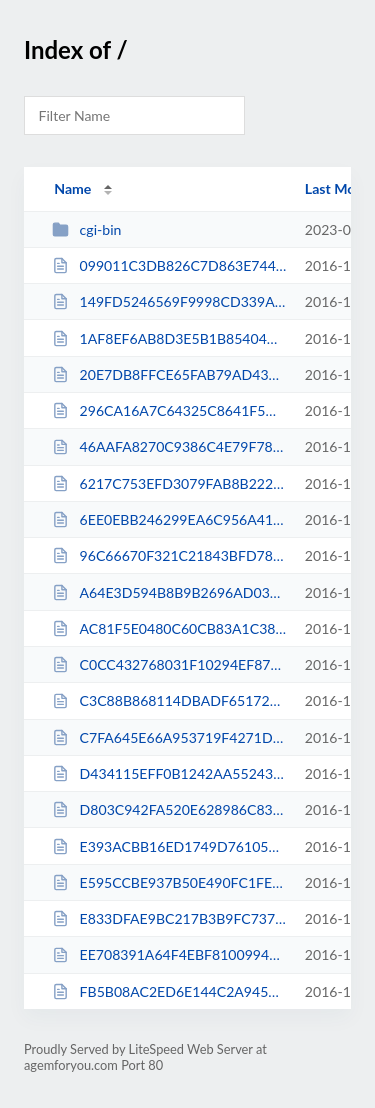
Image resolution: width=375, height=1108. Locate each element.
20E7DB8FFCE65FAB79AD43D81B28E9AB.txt (169, 374)
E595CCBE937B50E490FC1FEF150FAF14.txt (169, 882)
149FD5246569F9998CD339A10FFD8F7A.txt (169, 301)
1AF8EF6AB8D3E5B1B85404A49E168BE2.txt (169, 338)
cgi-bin (86, 229)
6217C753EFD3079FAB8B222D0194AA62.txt (169, 483)
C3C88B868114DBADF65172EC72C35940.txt (169, 700)
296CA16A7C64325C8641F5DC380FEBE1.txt (169, 410)
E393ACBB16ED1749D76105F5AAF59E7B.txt (169, 846)
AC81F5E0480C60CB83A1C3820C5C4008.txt (169, 628)
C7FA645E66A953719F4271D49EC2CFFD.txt (169, 737)
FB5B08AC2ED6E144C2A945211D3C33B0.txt (169, 991)
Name (72, 188)
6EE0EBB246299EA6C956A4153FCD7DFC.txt (169, 519)
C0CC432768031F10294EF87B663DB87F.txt (169, 664)
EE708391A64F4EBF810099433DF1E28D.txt (169, 954)
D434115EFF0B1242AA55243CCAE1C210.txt (169, 773)
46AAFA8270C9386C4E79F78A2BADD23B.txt (169, 446)
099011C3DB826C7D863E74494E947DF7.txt (169, 265)
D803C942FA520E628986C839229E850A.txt (169, 809)
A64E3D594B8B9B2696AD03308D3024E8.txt (169, 592)
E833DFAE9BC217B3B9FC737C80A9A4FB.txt (169, 918)
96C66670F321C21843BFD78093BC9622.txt (169, 555)
